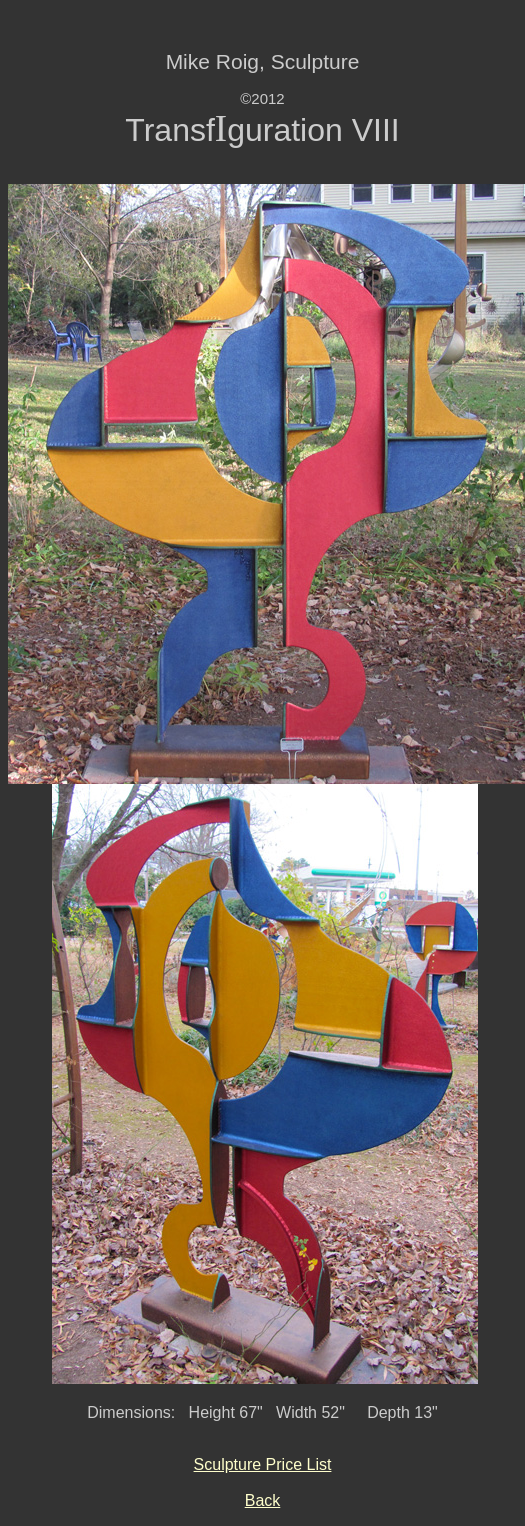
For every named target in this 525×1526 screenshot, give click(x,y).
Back (263, 1500)
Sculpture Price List (263, 1464)
